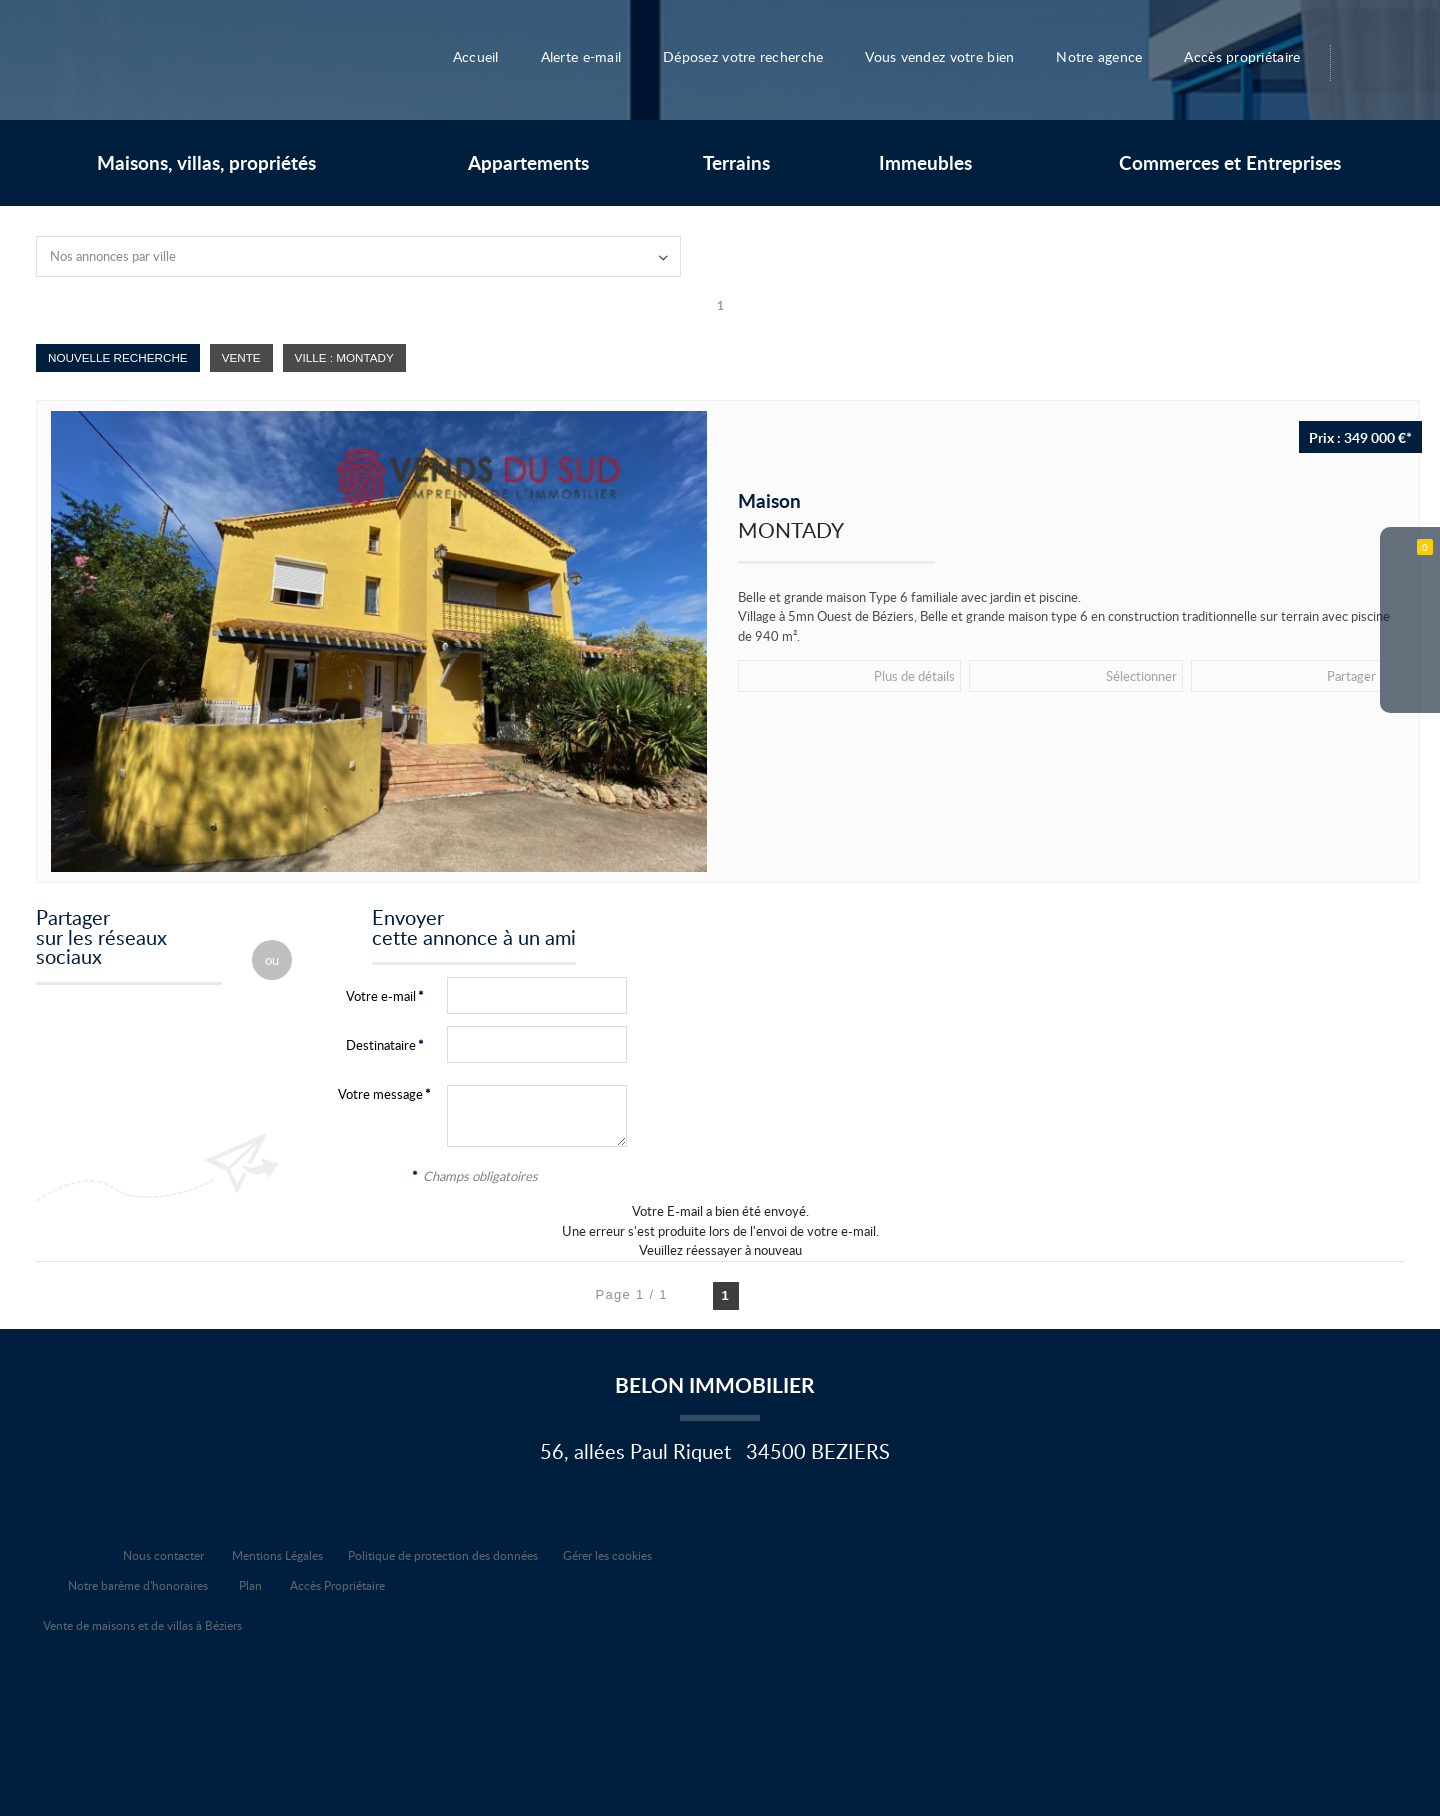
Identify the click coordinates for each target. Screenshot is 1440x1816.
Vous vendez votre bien (945, 55)
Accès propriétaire (1258, 55)
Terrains (736, 163)
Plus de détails (814, 675)
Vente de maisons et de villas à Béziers (142, 1625)
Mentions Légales (277, 1555)
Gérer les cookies (607, 1555)
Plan (250, 1585)
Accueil (460, 55)
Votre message (380, 1094)
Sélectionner (945, 675)
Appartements (528, 163)
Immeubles (925, 163)
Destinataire (381, 1045)
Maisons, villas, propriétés (206, 163)
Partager (1060, 675)
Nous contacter (163, 1555)
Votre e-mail (381, 996)
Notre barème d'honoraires (139, 1585)
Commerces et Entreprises (1230, 163)
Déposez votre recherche (736, 55)
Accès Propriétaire (337, 1585)
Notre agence (1110, 55)
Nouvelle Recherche (118, 357)
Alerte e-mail (566, 55)
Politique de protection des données (443, 1555)
